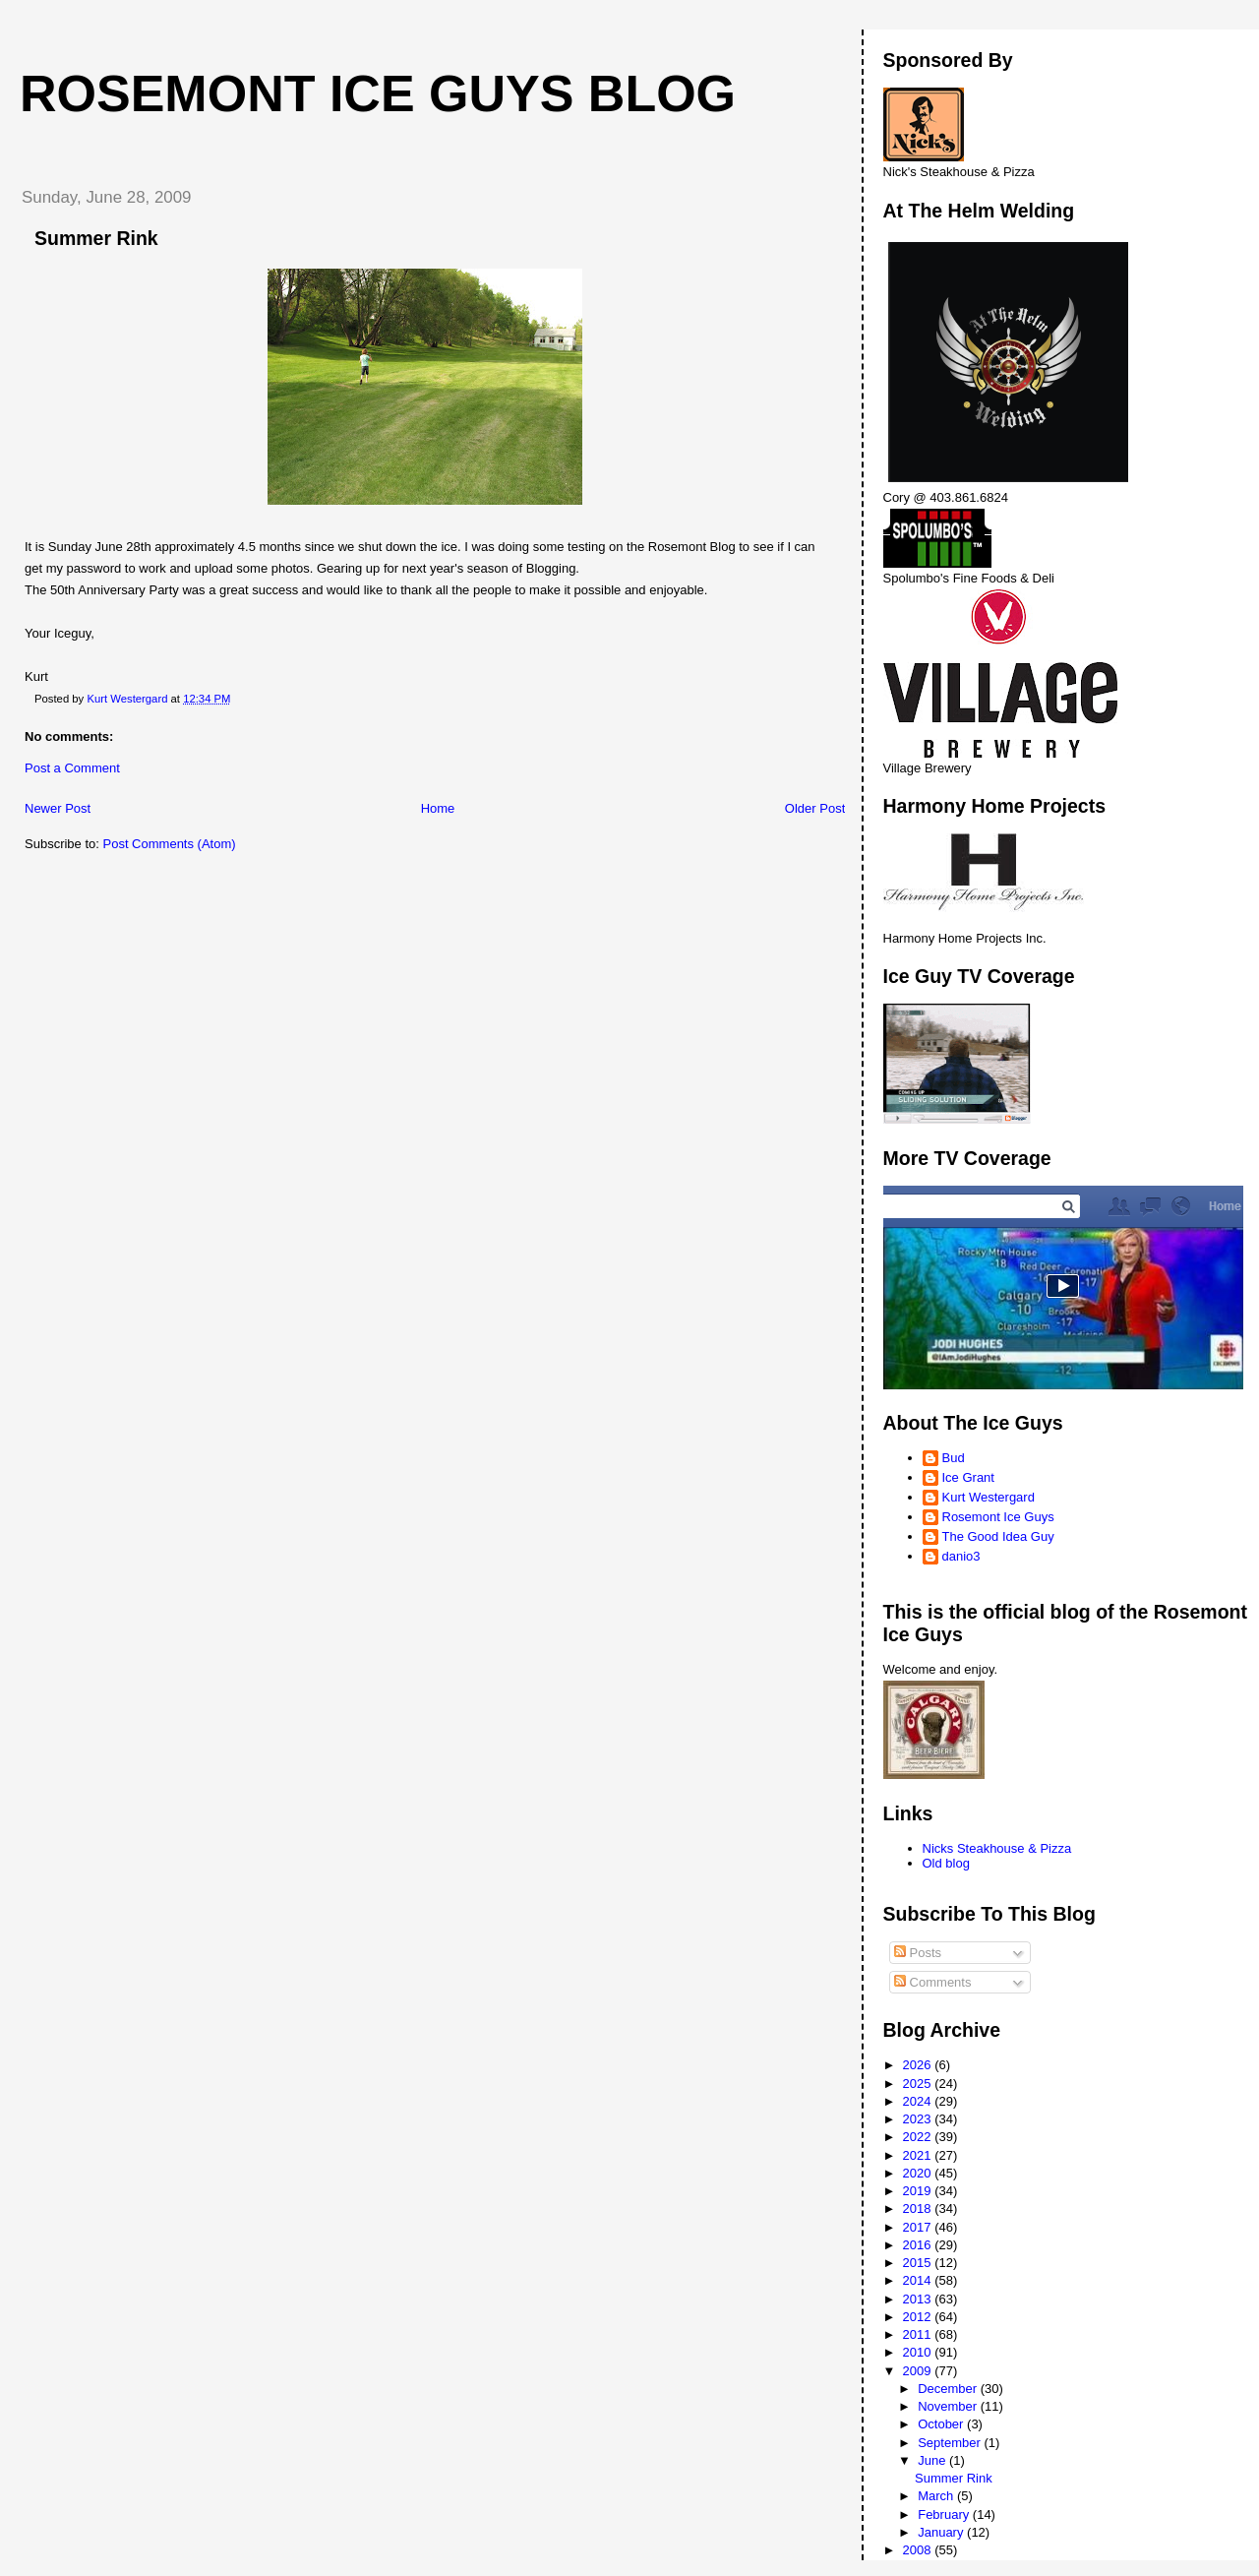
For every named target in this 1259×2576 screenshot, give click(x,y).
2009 (919, 2370)
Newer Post (57, 808)
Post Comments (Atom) (169, 843)
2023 (919, 2119)
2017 (919, 2227)
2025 (919, 2083)
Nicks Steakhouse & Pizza (997, 1848)
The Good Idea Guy (998, 1536)
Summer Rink (953, 2478)
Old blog (946, 1863)
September (951, 2442)
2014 (919, 2280)
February (945, 2514)
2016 (919, 2245)
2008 (919, 2550)
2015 (919, 2262)
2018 (919, 2208)
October (942, 2424)
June (933, 2460)
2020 (919, 2173)
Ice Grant (968, 1477)
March (937, 2495)
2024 (919, 2101)
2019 (919, 2190)
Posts (917, 1952)
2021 (919, 2155)
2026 (919, 2064)
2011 (919, 2334)
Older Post (815, 808)
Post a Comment (72, 768)
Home (438, 808)
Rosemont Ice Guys (998, 1516)
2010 (919, 2352)
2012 (919, 2316)
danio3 (961, 1556)
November (949, 2406)
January (942, 2532)
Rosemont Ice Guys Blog (378, 93)
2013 (919, 2299)
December (949, 2388)
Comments (932, 1982)
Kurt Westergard (988, 1497)
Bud (953, 1457)
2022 (919, 2136)
